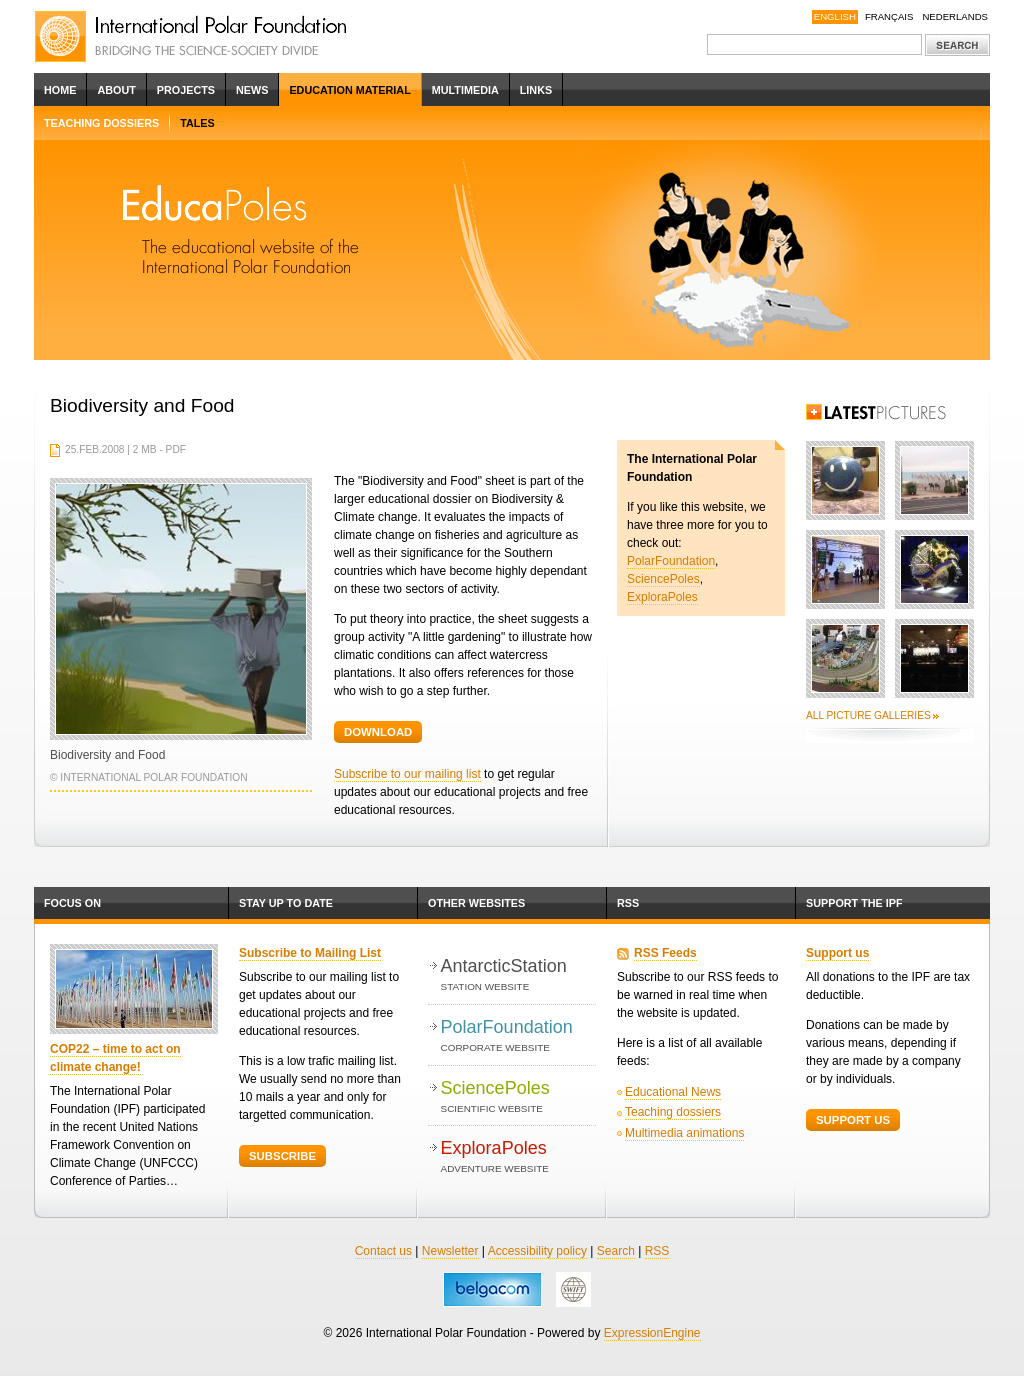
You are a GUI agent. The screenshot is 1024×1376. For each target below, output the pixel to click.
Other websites (476, 903)
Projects (186, 90)
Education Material (349, 90)
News (252, 90)
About (116, 90)
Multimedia (465, 90)
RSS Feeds (665, 953)
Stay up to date (286, 903)
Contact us (383, 1251)
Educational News (673, 1092)
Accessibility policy (537, 1251)
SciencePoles (663, 579)
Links (536, 90)
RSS (628, 903)
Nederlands (955, 16)
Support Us (853, 1120)
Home (60, 90)
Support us (837, 953)
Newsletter (450, 1251)
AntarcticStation (518, 975)
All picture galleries (868, 715)
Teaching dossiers (101, 123)
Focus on (72, 903)
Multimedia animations (684, 1133)
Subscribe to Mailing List (310, 953)
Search (616, 1251)
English (835, 16)
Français (889, 16)
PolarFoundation (671, 561)
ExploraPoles (662, 597)
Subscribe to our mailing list (407, 774)
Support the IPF (854, 903)
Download (378, 732)
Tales (197, 123)
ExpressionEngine (652, 1333)
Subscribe (282, 1156)
